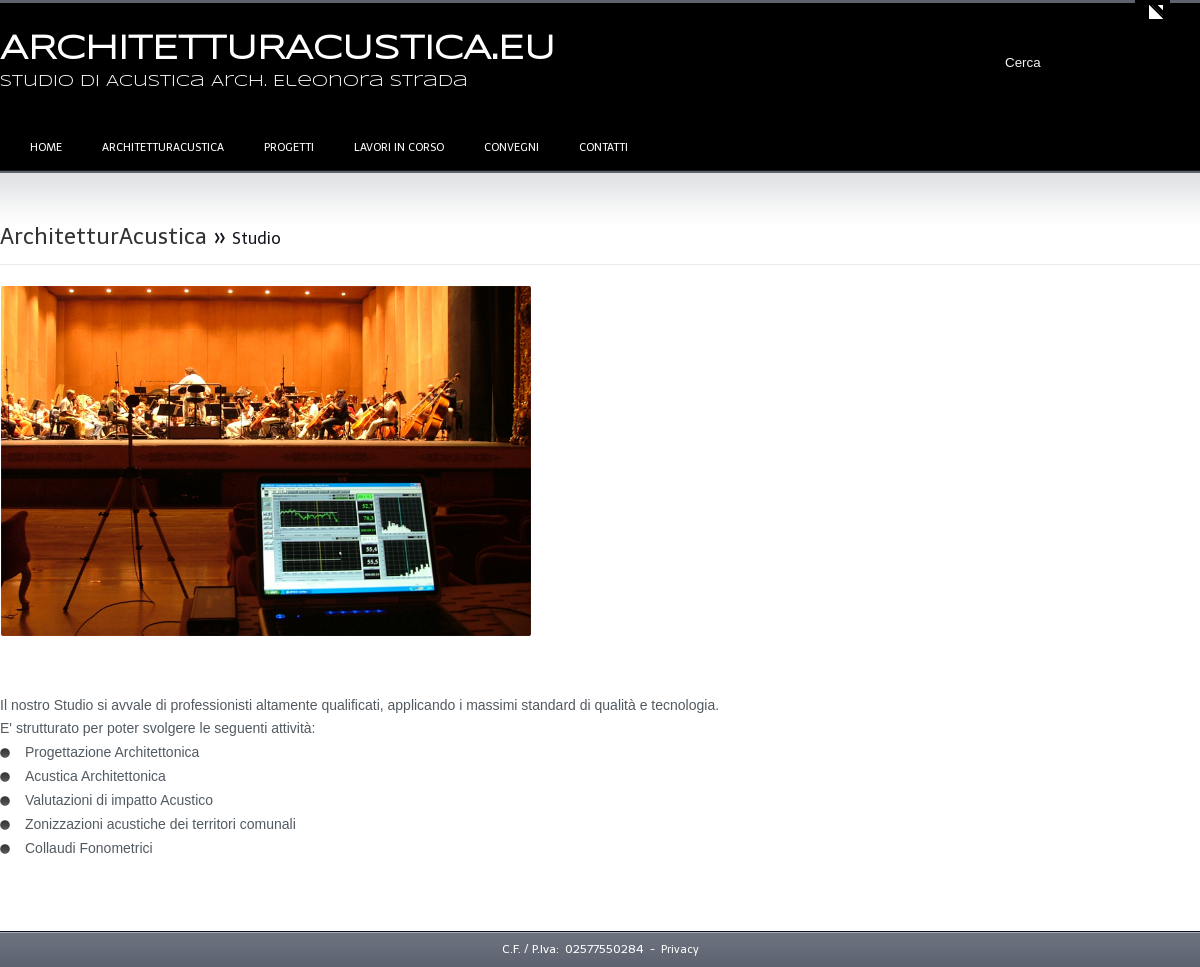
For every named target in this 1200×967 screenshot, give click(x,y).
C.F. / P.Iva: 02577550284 (573, 949)
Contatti (603, 147)
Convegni (511, 147)
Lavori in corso (399, 147)
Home (46, 147)
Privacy (680, 949)
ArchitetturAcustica (163, 147)
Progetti (289, 147)
